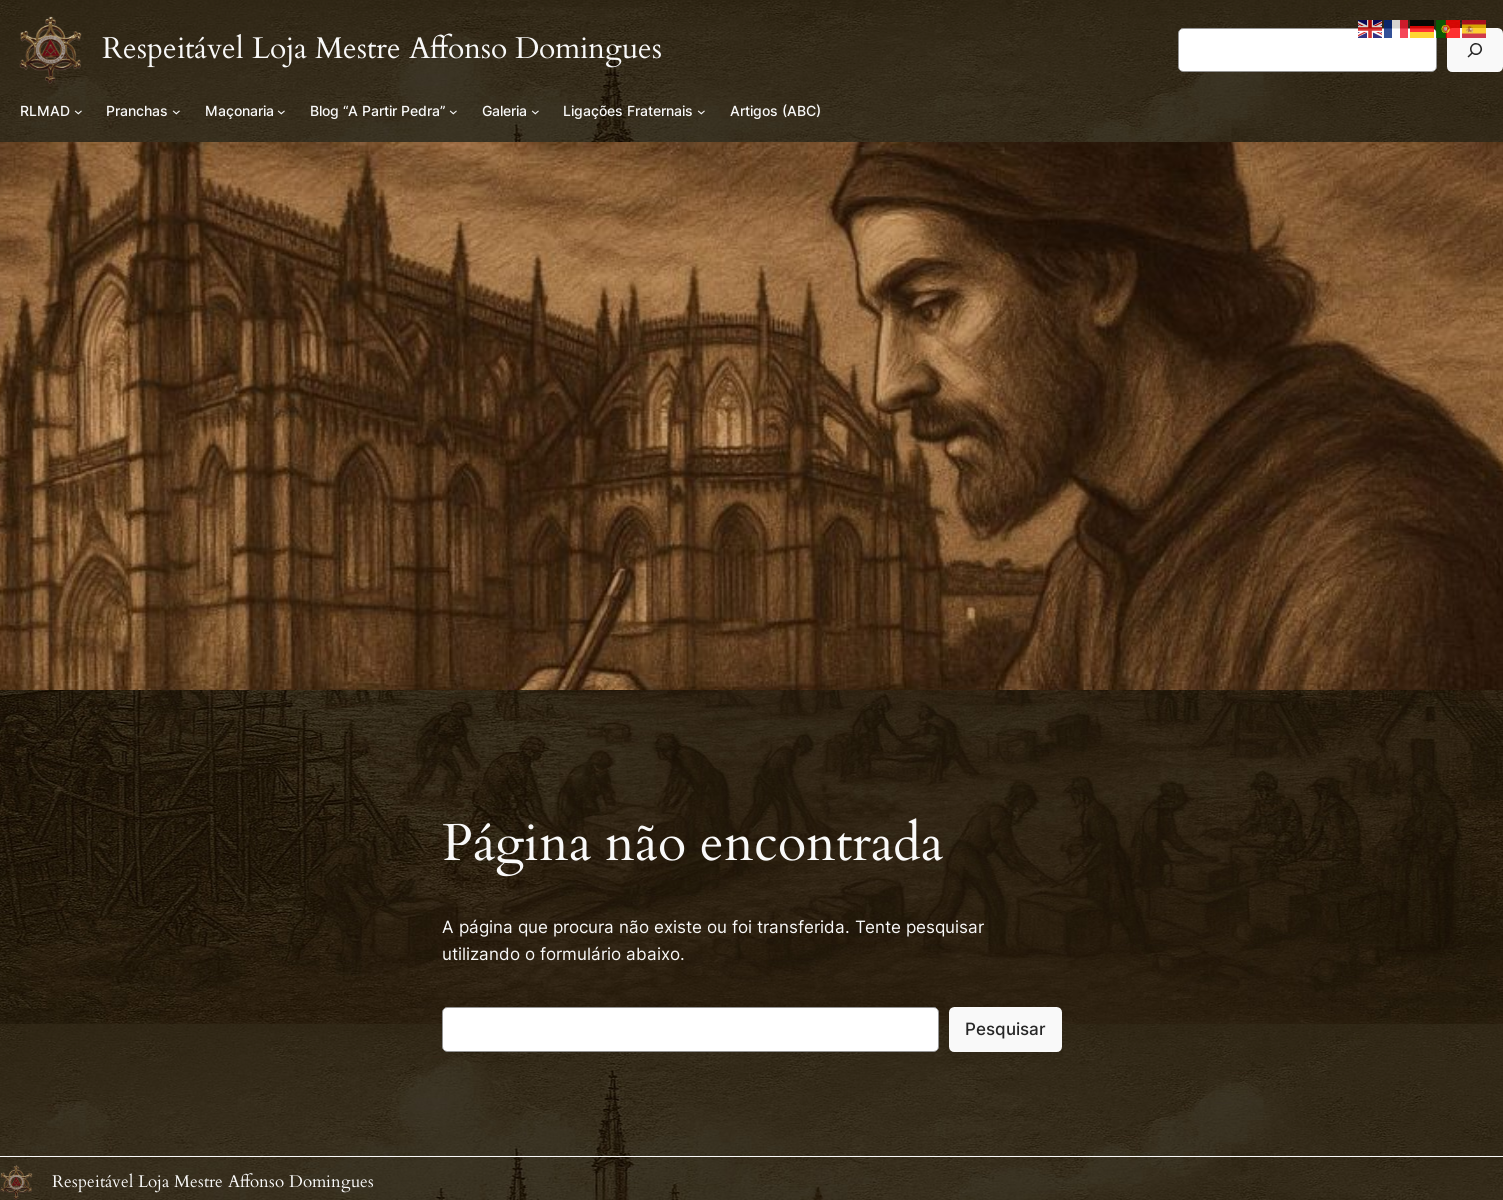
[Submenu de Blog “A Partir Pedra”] (453, 111)
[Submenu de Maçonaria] (281, 111)
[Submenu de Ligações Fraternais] (701, 111)
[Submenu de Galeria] (535, 111)
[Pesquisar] (1475, 49)
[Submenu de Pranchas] (176, 111)
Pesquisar (1005, 1029)
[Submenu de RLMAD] (78, 111)
